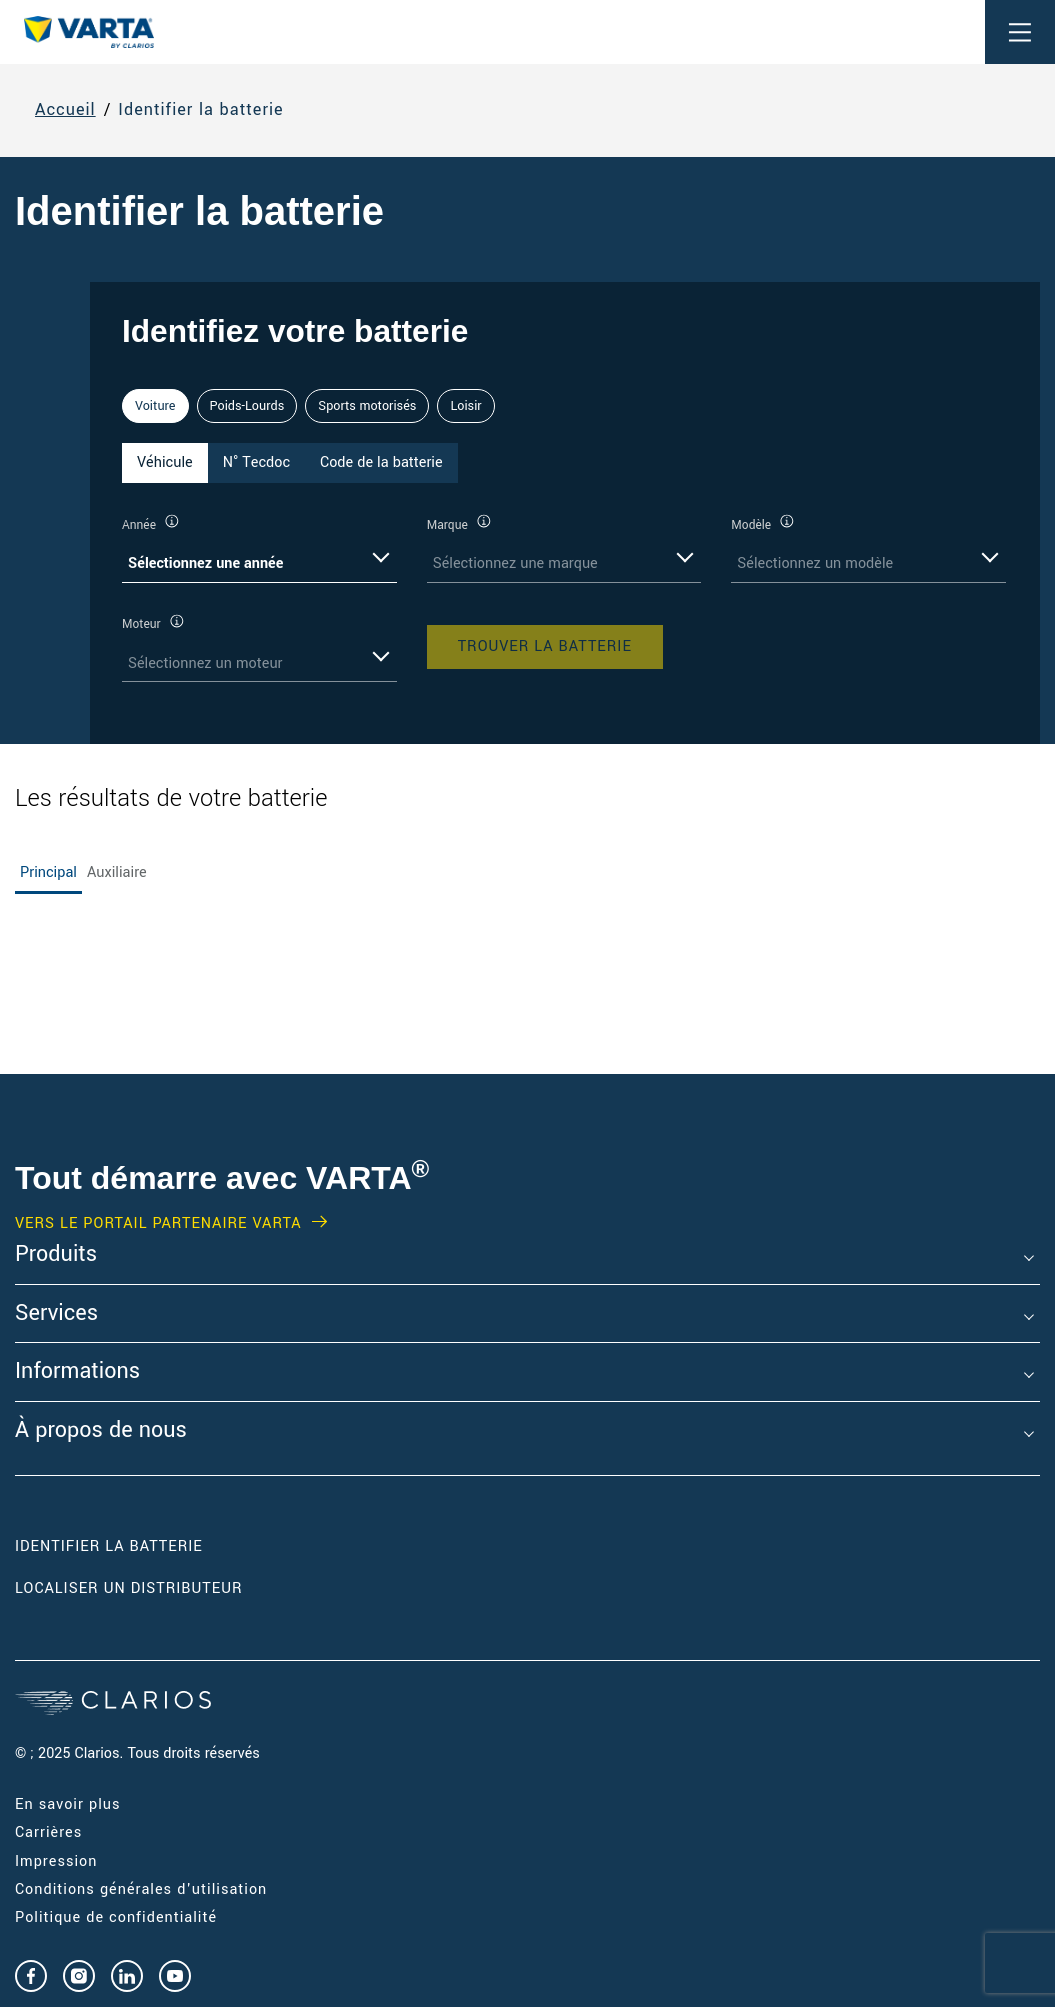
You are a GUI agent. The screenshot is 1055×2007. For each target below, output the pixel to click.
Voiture (155, 406)
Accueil (65, 110)
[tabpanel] (565, 597)
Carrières (48, 1832)
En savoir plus (67, 1804)
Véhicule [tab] (165, 462)
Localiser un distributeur (128, 1588)
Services (56, 1314)
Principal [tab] (48, 872)
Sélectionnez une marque (515, 563)
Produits (56, 1255)
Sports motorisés (367, 406)
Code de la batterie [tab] (381, 462)
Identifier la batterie (200, 110)
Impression (56, 1861)
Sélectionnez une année (205, 563)
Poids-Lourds (247, 406)
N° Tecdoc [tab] (256, 462)
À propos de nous (101, 1431)
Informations (77, 1372)
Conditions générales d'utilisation (141, 1889)
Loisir (465, 406)
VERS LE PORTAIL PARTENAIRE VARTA (158, 1224)
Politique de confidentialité (116, 1917)
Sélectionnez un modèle (815, 563)
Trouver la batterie (545, 646)
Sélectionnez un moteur (205, 663)
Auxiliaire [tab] (117, 872)
